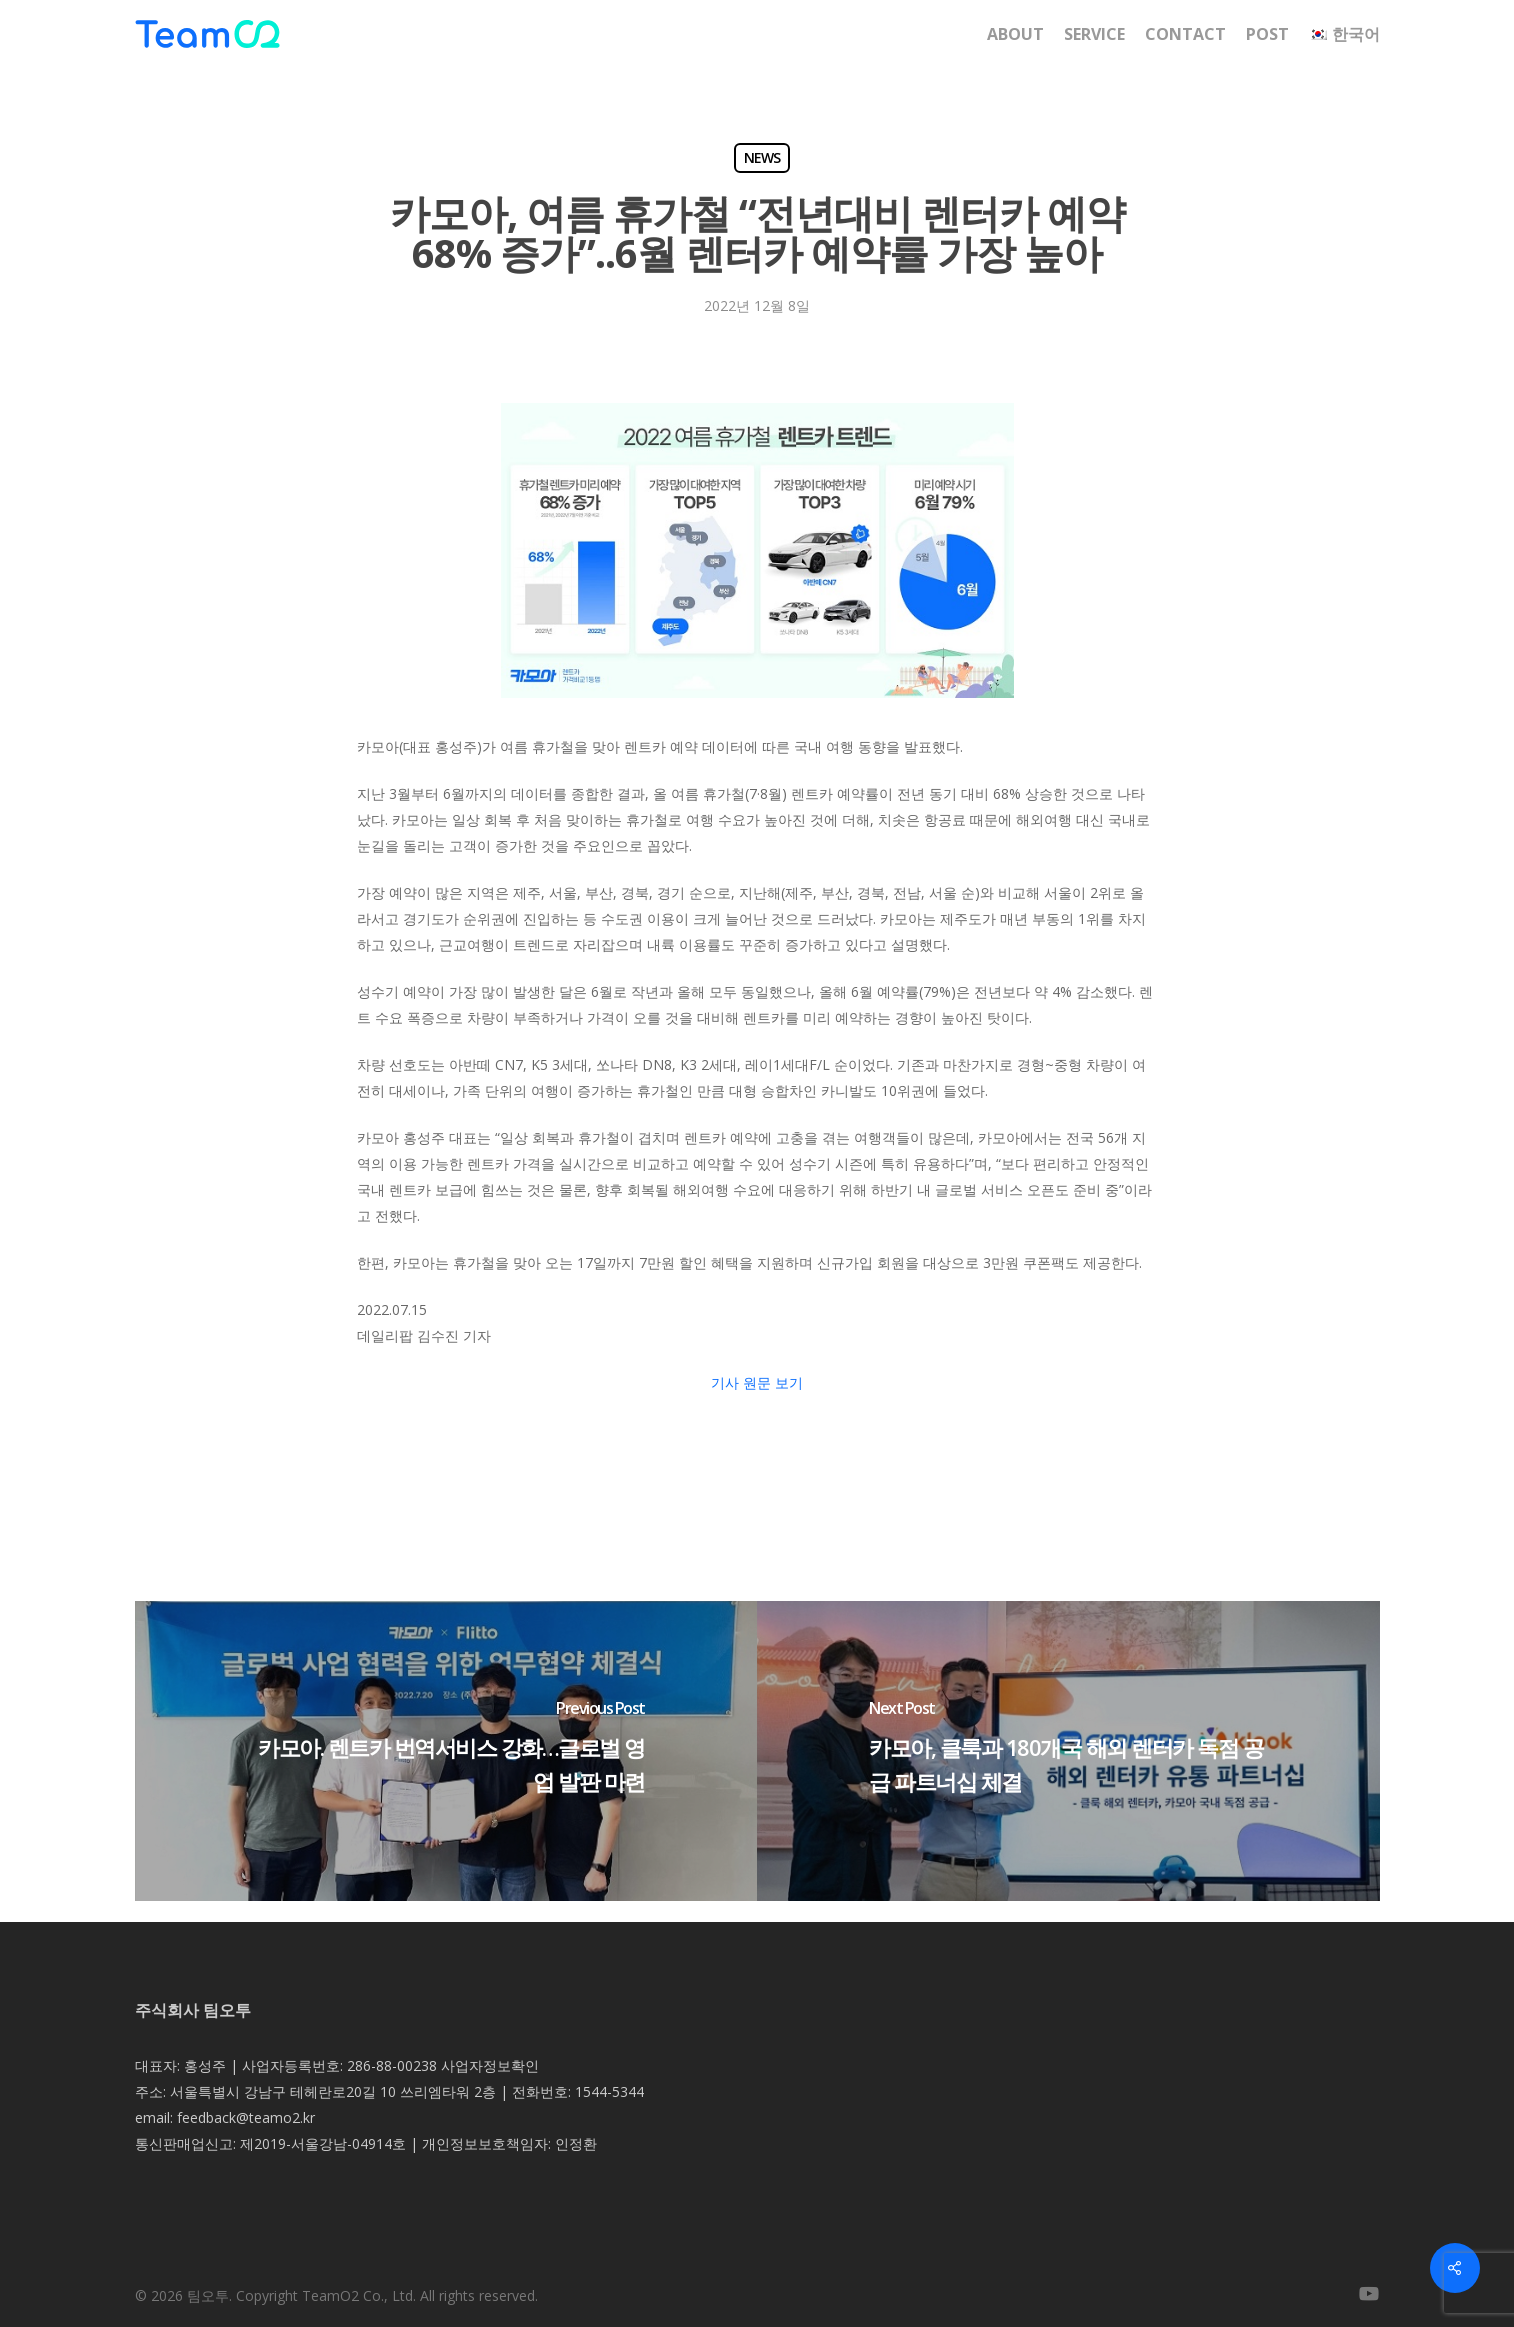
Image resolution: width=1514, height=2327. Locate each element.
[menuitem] (1339, 34)
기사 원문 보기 (757, 1382)
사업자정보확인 (490, 2065)
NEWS (762, 157)
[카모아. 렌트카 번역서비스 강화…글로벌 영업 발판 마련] (446, 1751)
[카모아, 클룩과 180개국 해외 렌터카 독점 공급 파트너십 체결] (1068, 1751)
